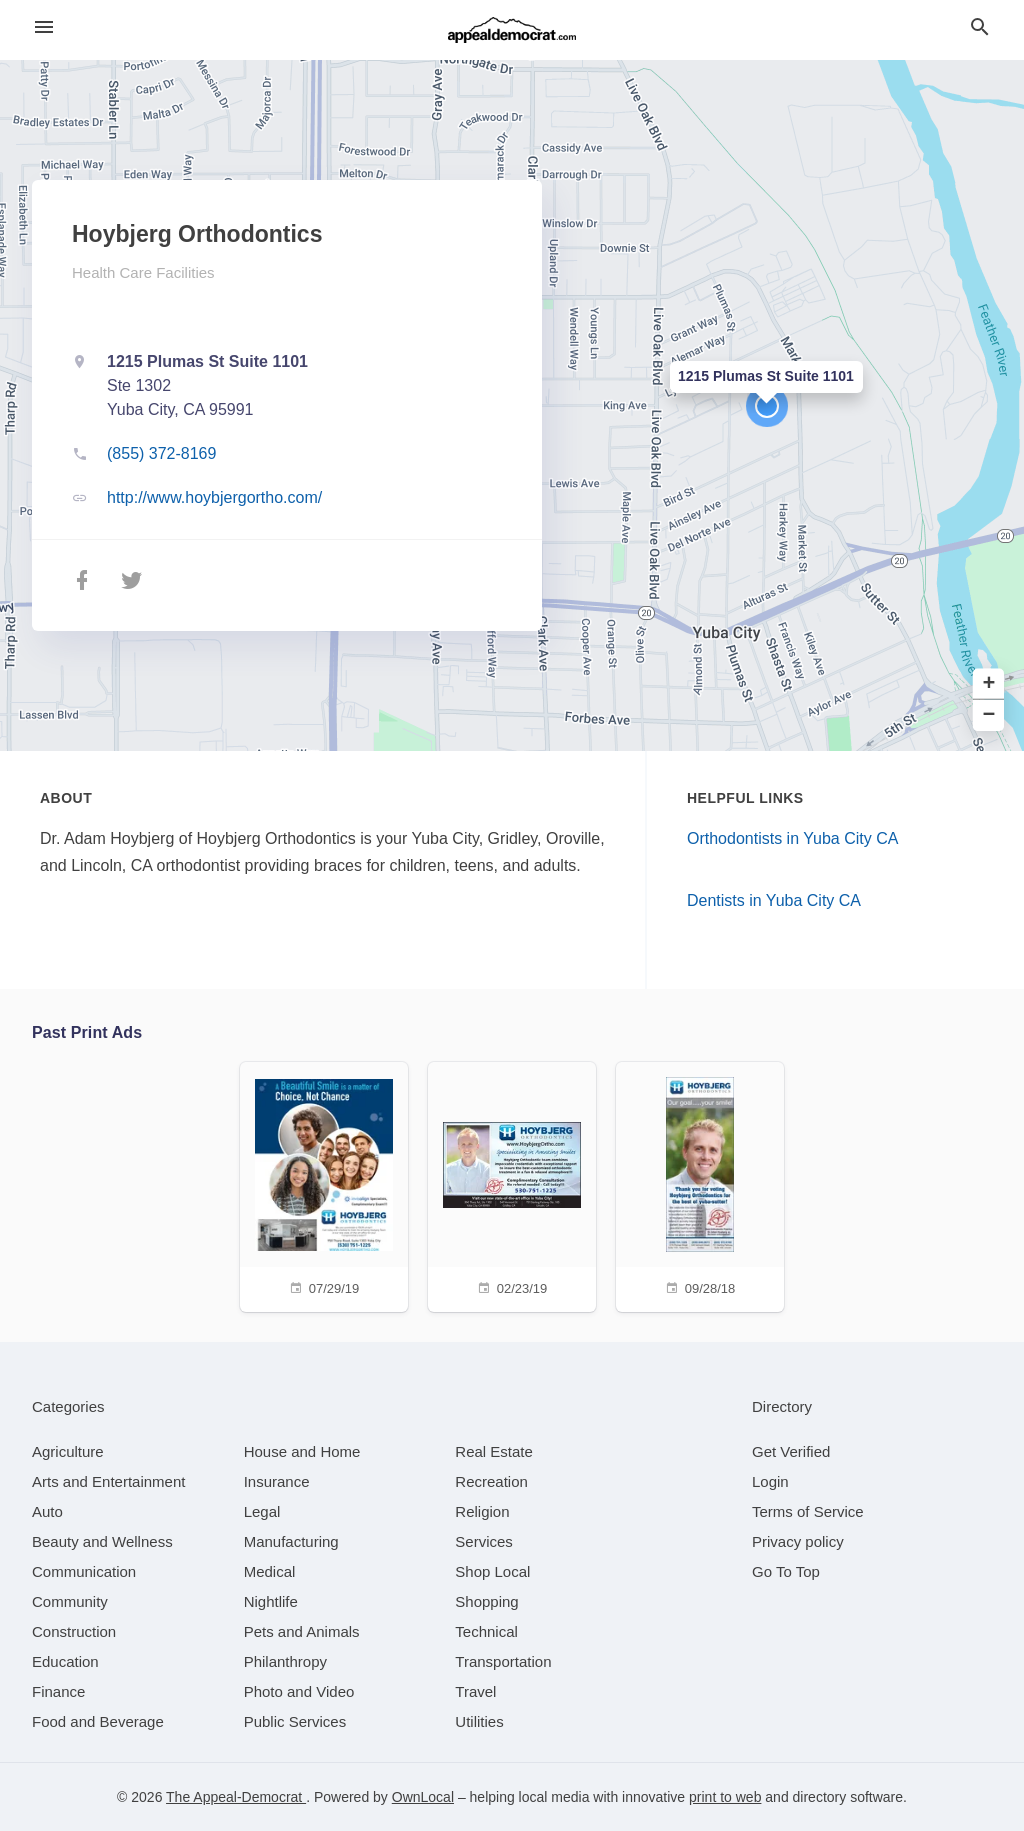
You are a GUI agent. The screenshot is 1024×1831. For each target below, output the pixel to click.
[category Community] (70, 1601)
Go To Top (786, 1571)
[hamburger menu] (44, 27)
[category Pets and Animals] (302, 1631)
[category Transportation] (503, 1661)
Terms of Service (808, 1511)
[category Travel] (475, 1691)
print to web (725, 1797)
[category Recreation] (491, 1481)
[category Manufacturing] (291, 1541)
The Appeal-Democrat (236, 1797)
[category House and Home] (302, 1451)
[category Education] (65, 1661)
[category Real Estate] (494, 1451)
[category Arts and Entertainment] (108, 1481)
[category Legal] (262, 1511)
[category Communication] (84, 1571)
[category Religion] (482, 1511)
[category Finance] (58, 1691)
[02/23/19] (512, 1184)
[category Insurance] (277, 1481)
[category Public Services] (295, 1721)
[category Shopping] (486, 1601)
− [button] (989, 715)
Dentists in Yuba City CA (774, 900)
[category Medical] (270, 1571)
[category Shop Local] (492, 1571)
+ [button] (989, 684)
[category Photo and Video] (299, 1691)
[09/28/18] (700, 1184)
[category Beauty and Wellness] (102, 1541)
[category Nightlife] (271, 1601)
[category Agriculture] (68, 1451)
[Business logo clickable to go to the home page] (512, 30)
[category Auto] (47, 1511)
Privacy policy (798, 1541)
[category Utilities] (479, 1721)
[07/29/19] (324, 1184)
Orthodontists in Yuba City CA (792, 838)
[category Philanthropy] (285, 1661)
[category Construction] (74, 1631)
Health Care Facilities (143, 272)
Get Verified (791, 1451)
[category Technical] (486, 1631)
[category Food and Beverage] (98, 1721)
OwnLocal (423, 1797)
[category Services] (484, 1541)
